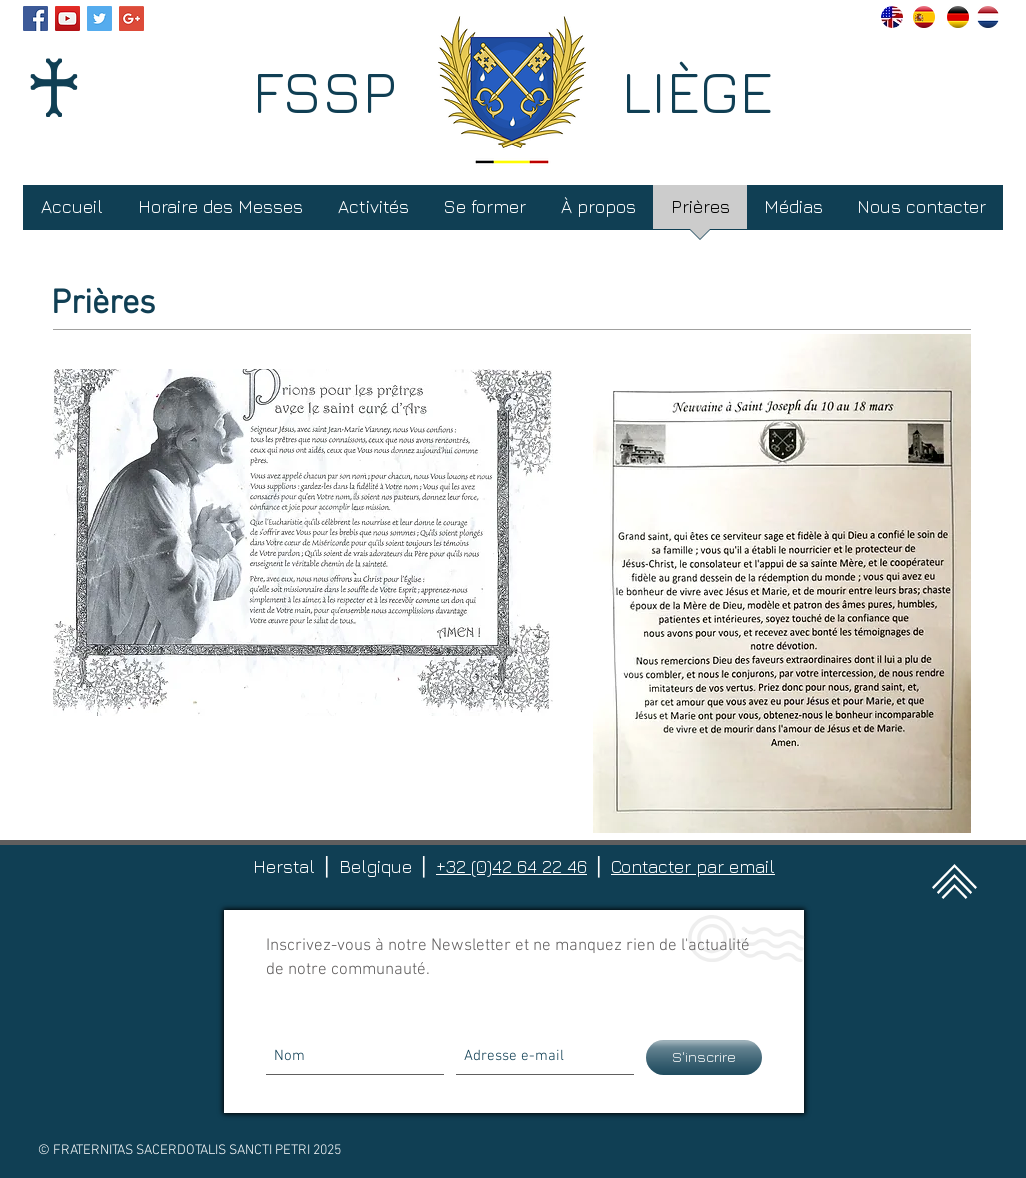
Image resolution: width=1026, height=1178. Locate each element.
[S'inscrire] (704, 1057)
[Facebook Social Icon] (35, 18)
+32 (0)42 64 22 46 (511, 866)
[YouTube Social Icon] (67, 18)
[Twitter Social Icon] (99, 18)
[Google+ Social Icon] (131, 18)
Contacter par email (693, 866)
